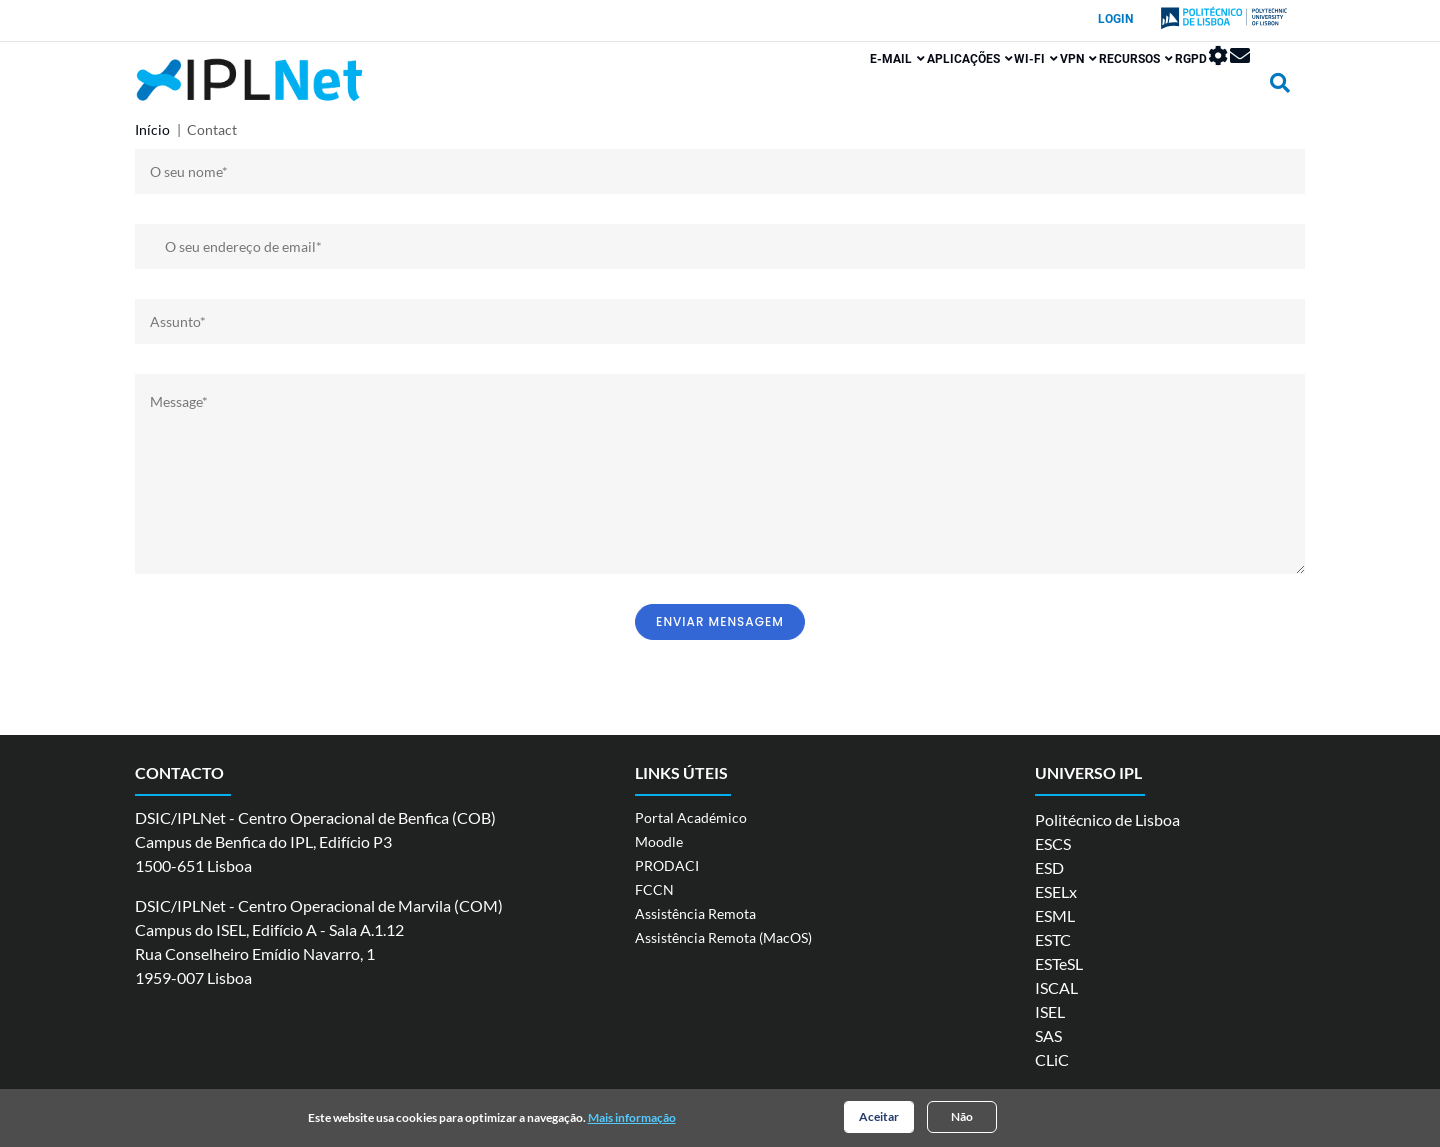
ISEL (1050, 1011)
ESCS (1053, 843)
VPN (1005, 87)
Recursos (1081, 87)
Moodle (659, 841)
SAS (1048, 1035)
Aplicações (860, 87)
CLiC (1052, 1059)
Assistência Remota (695, 913)
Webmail (1240, 84)
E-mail (769, 87)
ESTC (1053, 939)
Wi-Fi (945, 87)
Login (1115, 19)
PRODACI (667, 865)
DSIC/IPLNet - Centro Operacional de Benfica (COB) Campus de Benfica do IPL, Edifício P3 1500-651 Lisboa (315, 841)
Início (152, 129)
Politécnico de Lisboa (1107, 819)
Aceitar (879, 1118)
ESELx (1056, 891)
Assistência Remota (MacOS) (723, 937)
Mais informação (632, 1119)
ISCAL (1056, 987)
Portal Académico (691, 817)
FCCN (654, 889)
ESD (1049, 867)
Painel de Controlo (1200, 84)
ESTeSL (1059, 963)
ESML (1055, 915)
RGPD (1154, 87)
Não (962, 1118)
